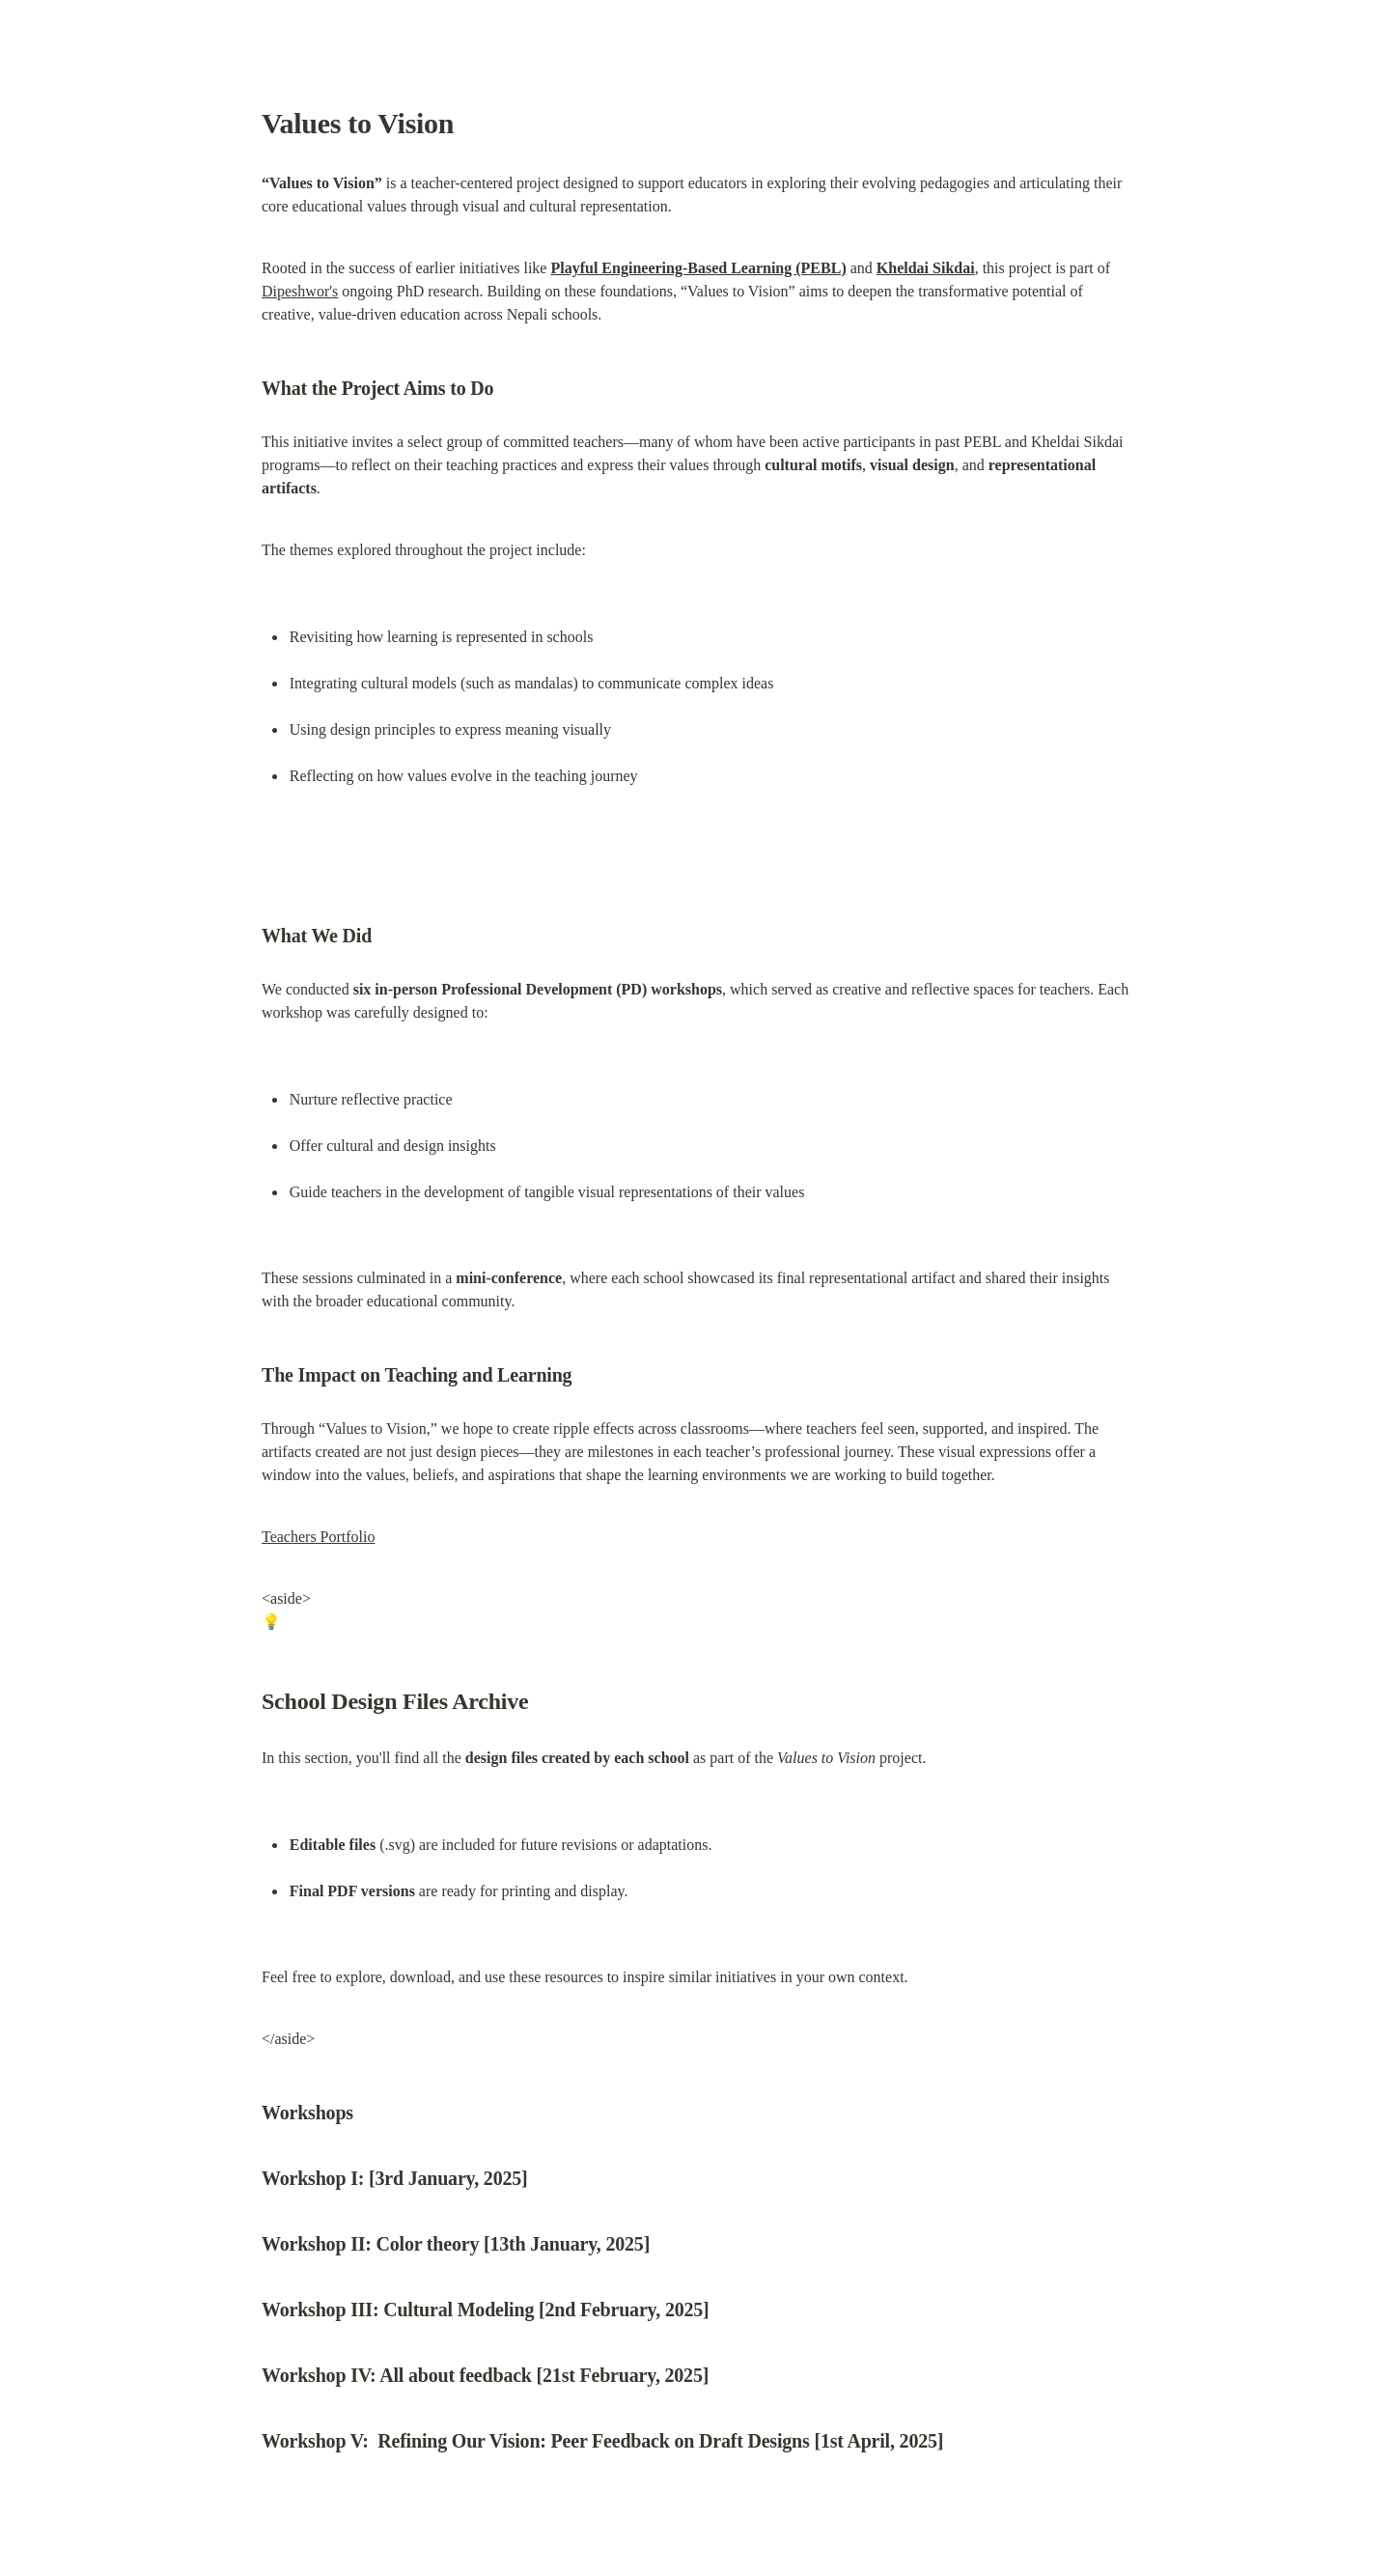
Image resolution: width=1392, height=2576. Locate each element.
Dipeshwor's (300, 291)
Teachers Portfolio (319, 1536)
